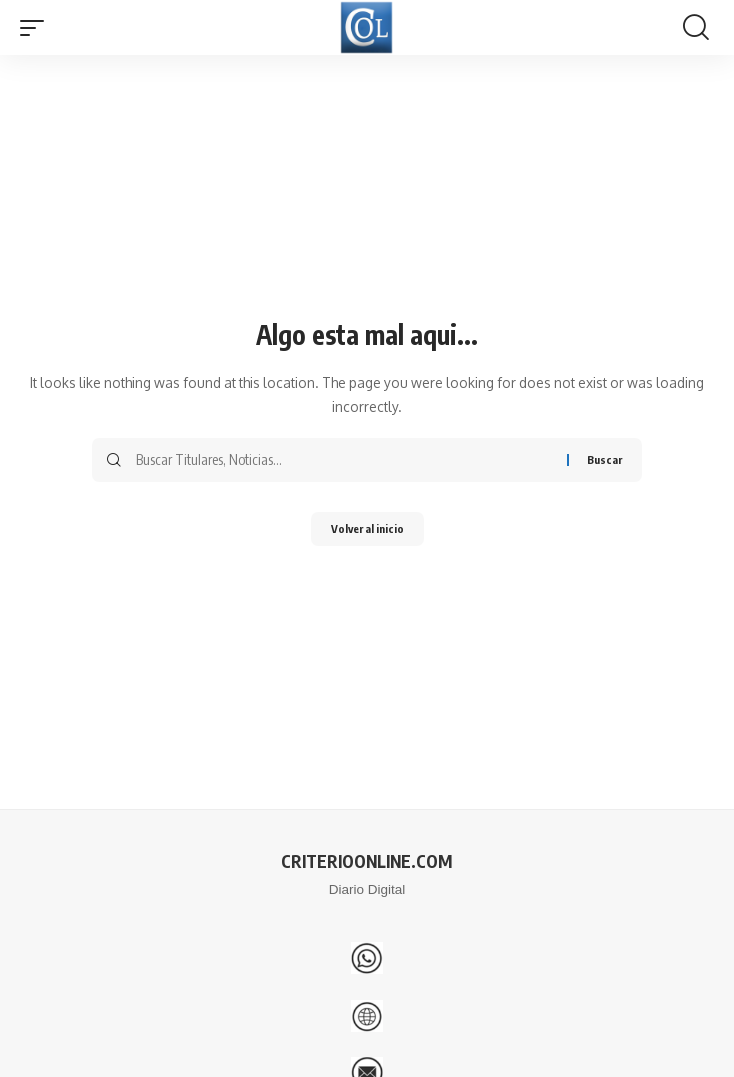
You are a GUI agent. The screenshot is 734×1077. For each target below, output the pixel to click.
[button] (37, 28)
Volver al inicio (367, 528)
